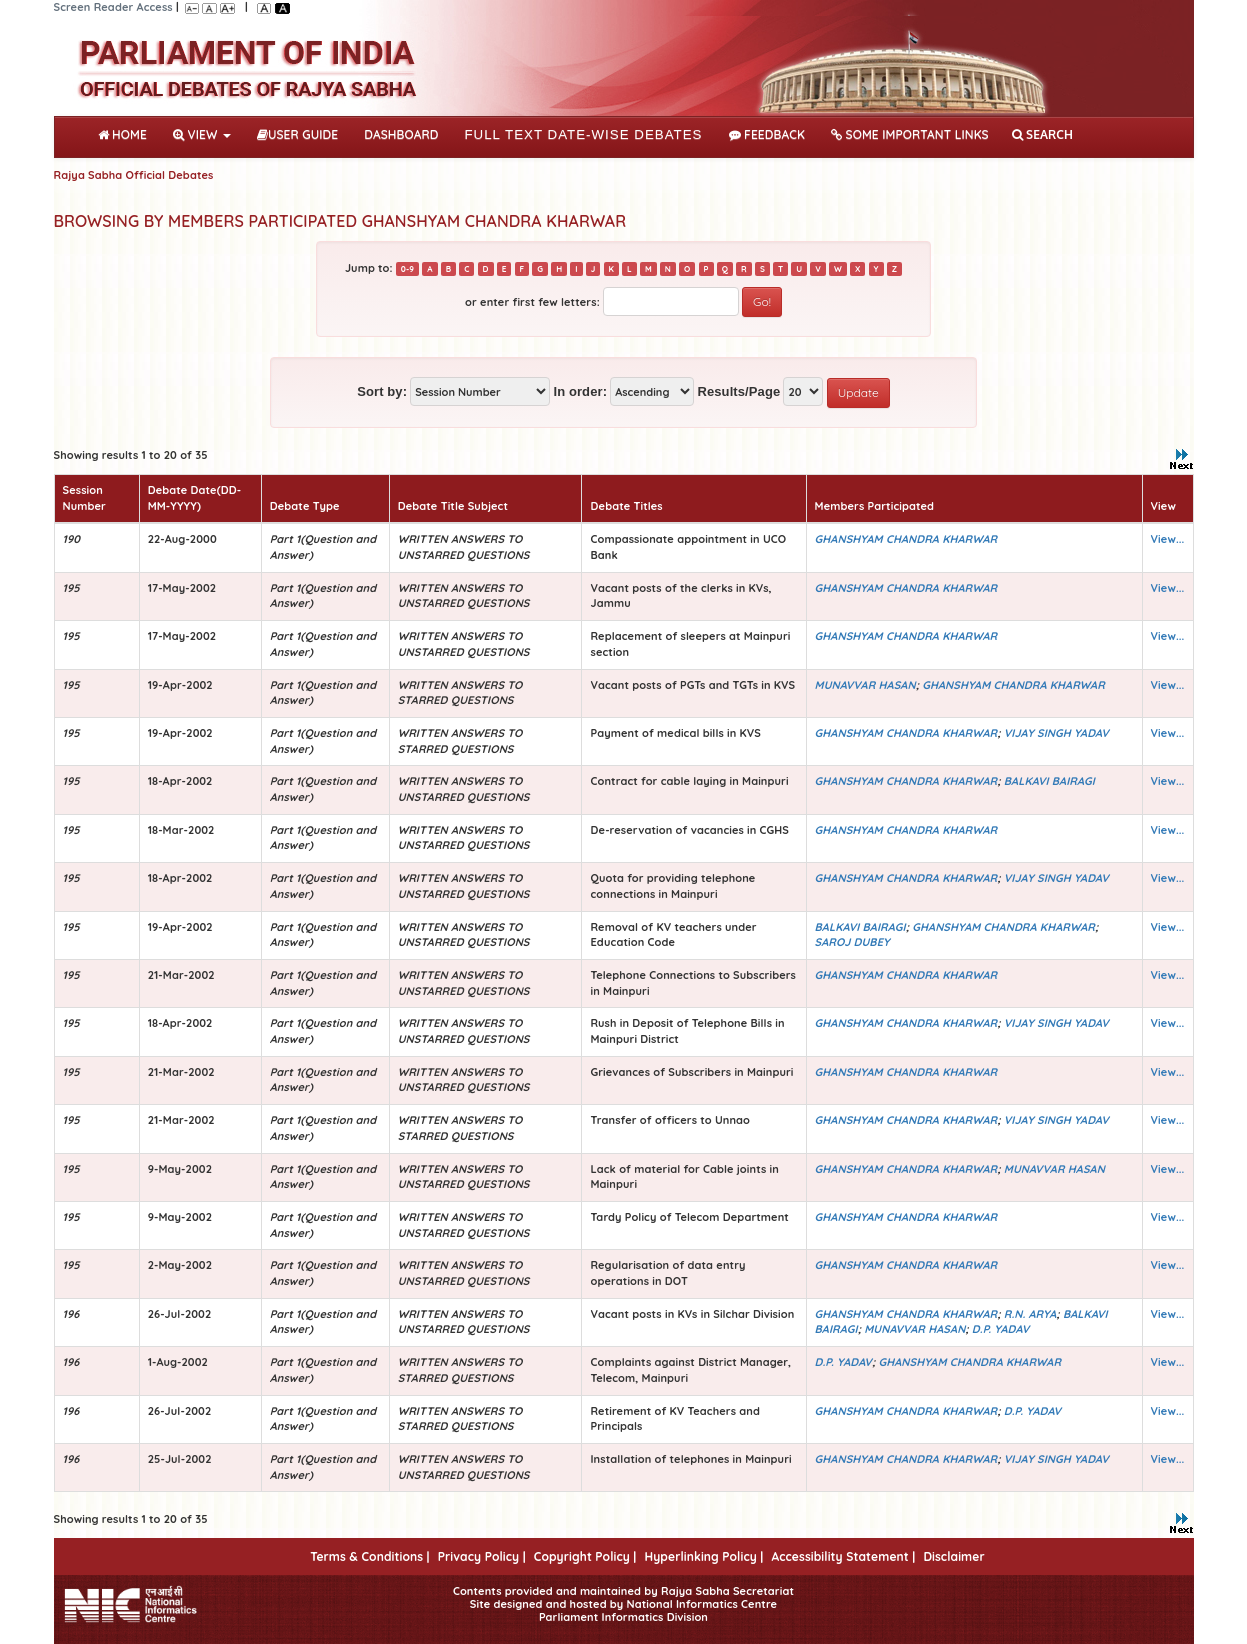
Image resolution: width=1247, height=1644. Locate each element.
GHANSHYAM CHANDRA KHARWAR (906, 539)
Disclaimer (953, 1556)
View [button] (202, 134)
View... (1168, 539)
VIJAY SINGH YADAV (1056, 733)
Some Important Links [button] (910, 134)
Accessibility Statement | (843, 1556)
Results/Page (738, 391)
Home (126, 133)
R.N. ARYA (1030, 1314)
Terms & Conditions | (369, 1556)
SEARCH (1042, 134)
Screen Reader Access (113, 7)
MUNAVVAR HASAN (865, 685)
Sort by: (382, 391)
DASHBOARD (401, 134)
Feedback (767, 134)
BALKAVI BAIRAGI (1049, 781)
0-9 (407, 269)
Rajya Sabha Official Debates (134, 175)
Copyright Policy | (585, 1556)
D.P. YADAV (1000, 1329)
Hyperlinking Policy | (703, 1556)
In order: (580, 391)
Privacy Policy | (482, 1556)
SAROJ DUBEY (852, 942)
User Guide (297, 134)
